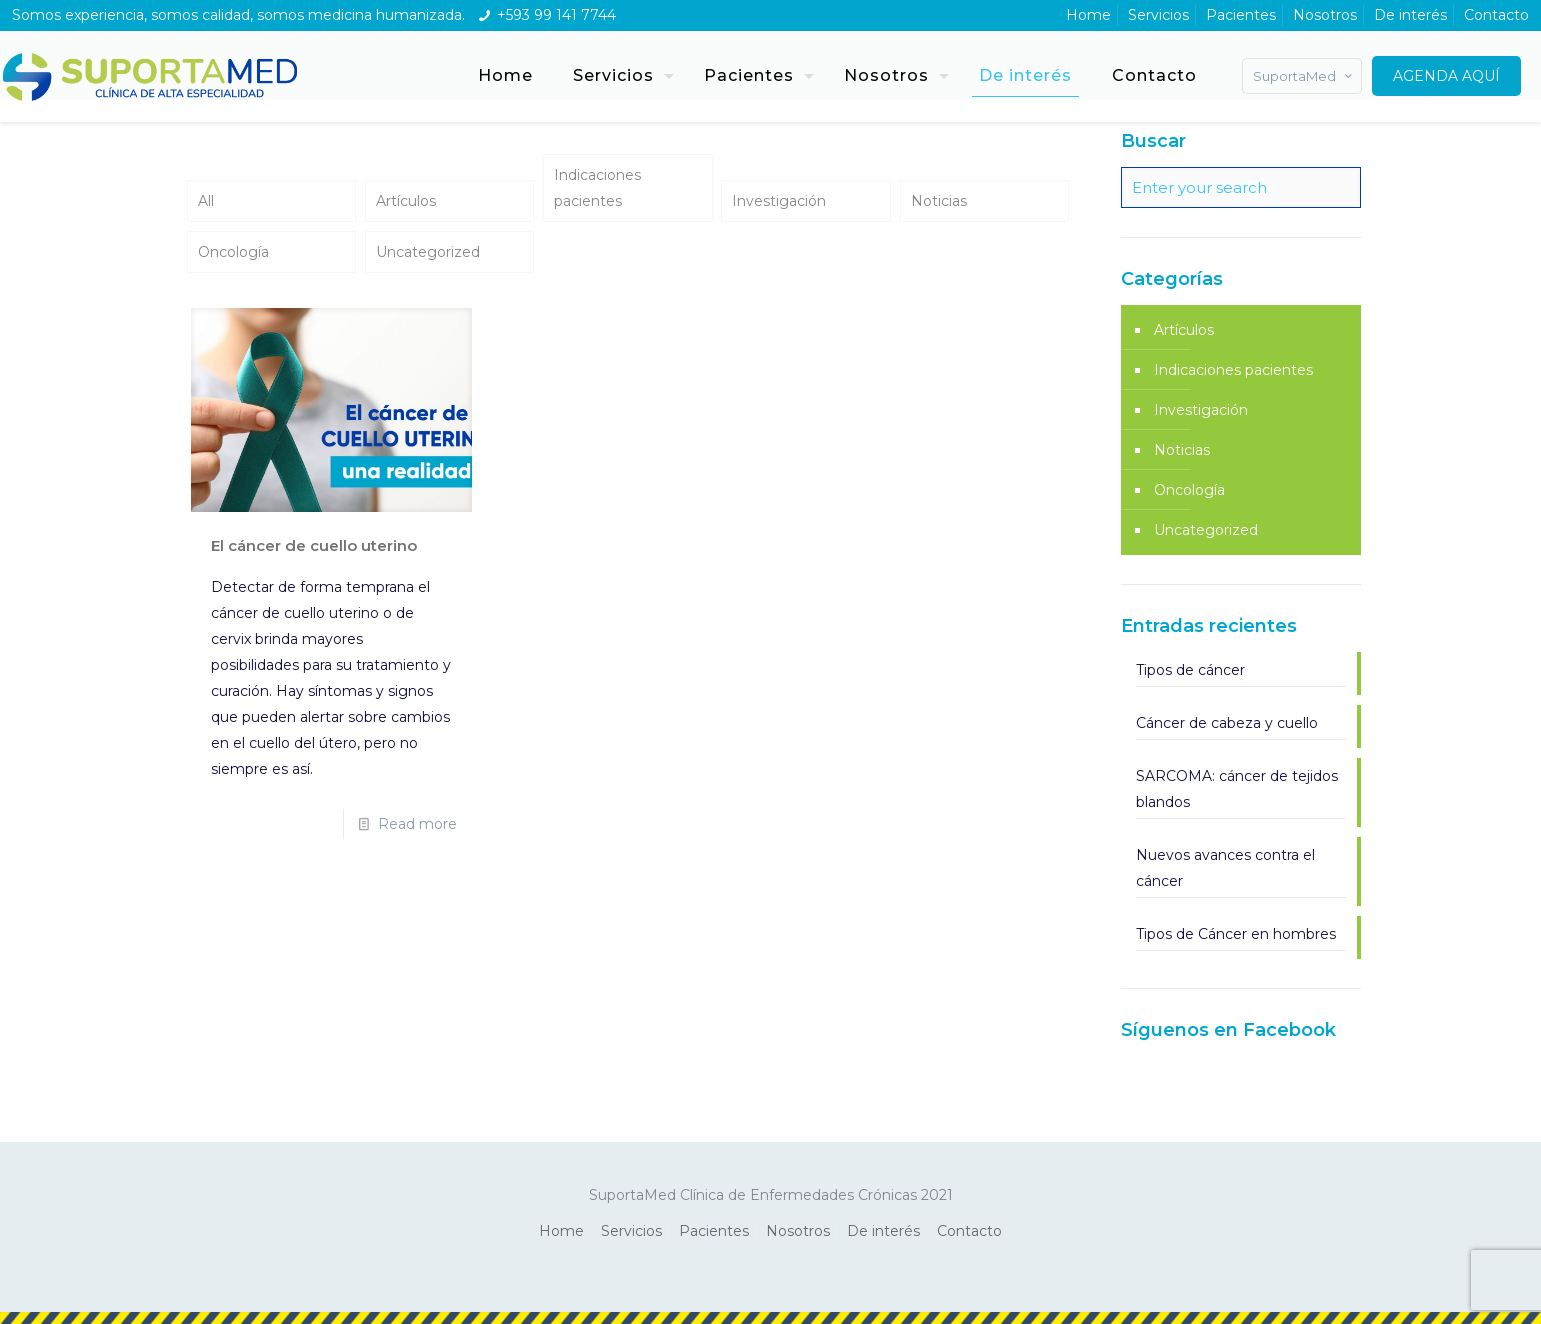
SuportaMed (1304, 76)
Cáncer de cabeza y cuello (1227, 723)
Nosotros (1325, 15)
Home (1088, 15)
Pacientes (1241, 15)
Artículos (406, 201)
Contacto (1496, 15)
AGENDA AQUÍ (1446, 76)
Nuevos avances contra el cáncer (1225, 868)
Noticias (939, 201)
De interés (1410, 15)
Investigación (779, 201)
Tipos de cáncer (1190, 670)
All (206, 201)
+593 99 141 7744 (556, 15)
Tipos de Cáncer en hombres (1236, 934)
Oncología (233, 252)
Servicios (1158, 15)
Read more (417, 824)
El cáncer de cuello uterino (314, 545)
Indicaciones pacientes (597, 188)
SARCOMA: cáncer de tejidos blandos (1237, 789)
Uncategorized (428, 252)
